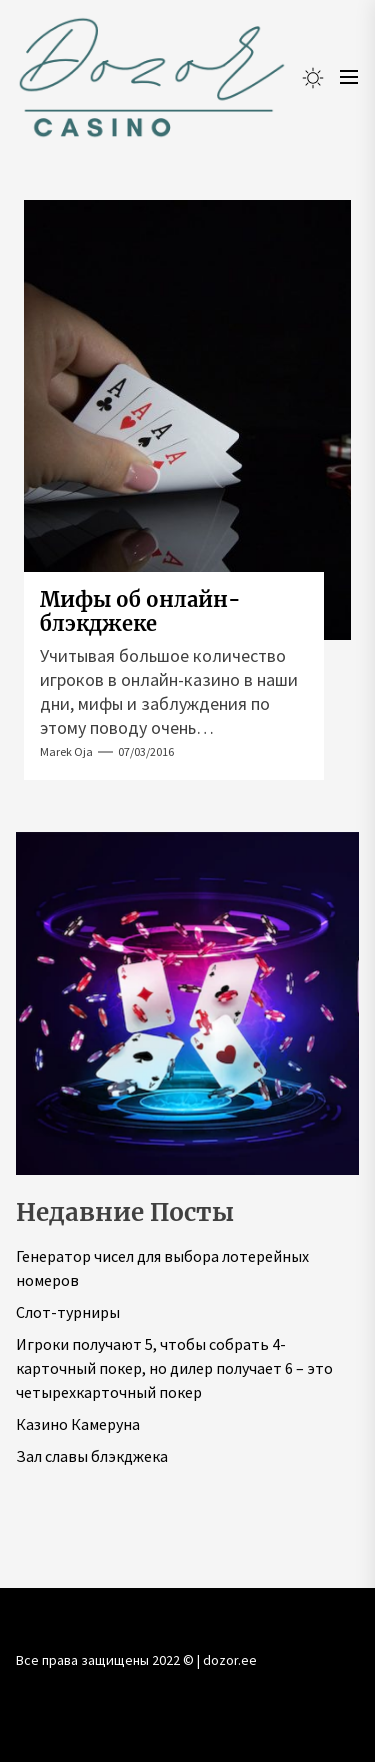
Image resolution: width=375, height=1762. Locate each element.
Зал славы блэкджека (92, 1456)
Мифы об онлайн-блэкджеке (140, 611)
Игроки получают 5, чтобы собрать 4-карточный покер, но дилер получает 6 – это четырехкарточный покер (174, 1368)
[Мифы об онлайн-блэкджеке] (187, 420)
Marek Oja (66, 751)
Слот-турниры (68, 1312)
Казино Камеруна (78, 1424)
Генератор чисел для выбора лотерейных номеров (162, 1268)
